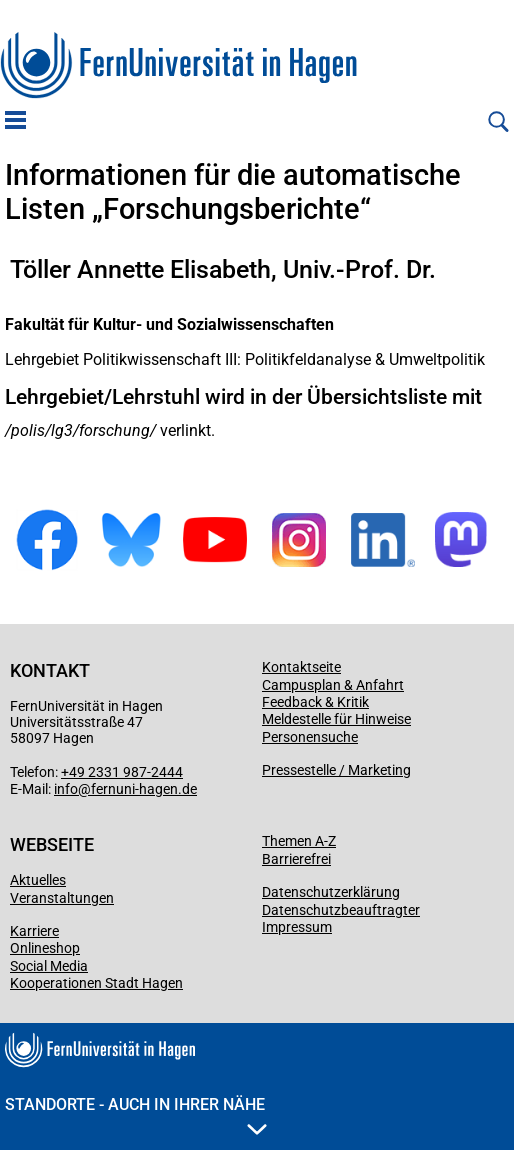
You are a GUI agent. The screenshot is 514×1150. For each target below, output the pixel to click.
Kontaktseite (301, 667)
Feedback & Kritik (315, 702)
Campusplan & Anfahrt (333, 685)
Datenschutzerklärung (331, 892)
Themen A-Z (299, 841)
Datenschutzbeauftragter (341, 910)
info (66, 789)
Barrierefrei (296, 859)
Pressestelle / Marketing (336, 770)
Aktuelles (38, 880)
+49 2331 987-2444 (122, 772)
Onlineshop (45, 948)
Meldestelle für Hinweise (336, 719)
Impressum (297, 927)
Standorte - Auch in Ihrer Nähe (136, 1115)
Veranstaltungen (62, 898)
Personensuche (310, 737)
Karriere (34, 931)
